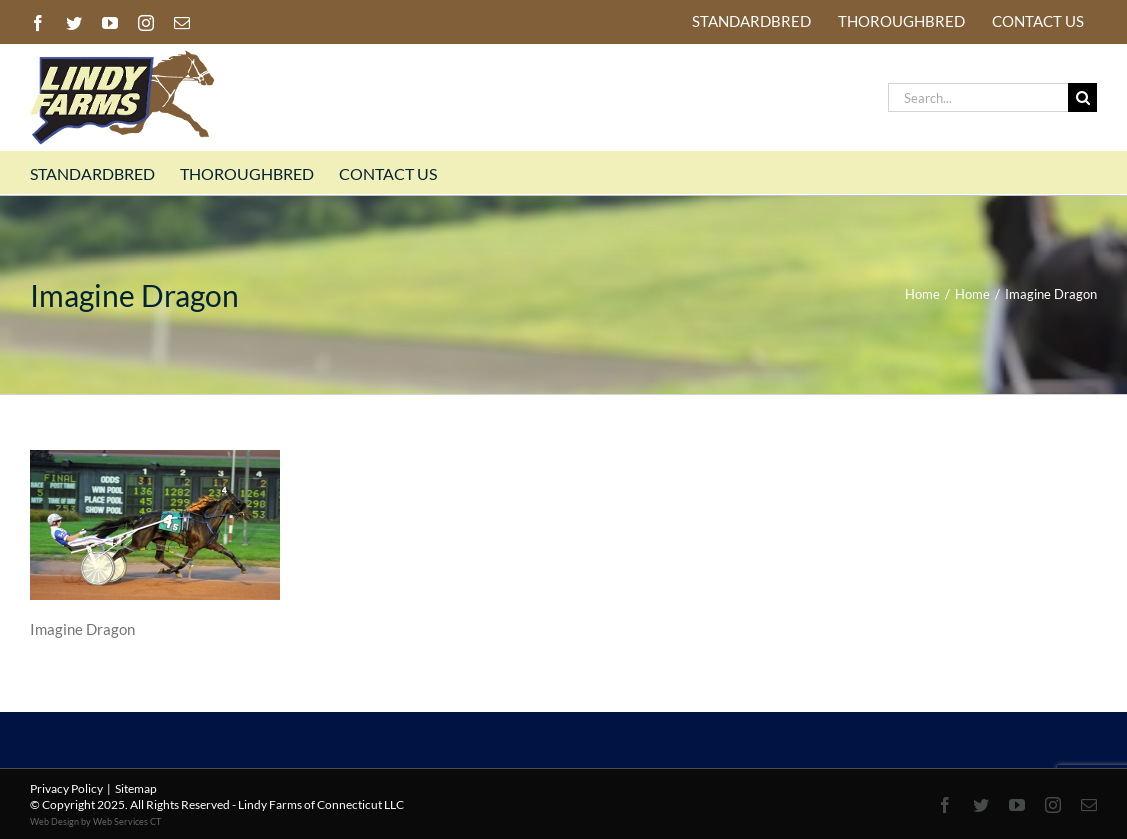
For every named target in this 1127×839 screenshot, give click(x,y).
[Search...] (978, 97)
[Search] (1082, 97)
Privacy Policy (66, 788)
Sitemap (136, 788)
